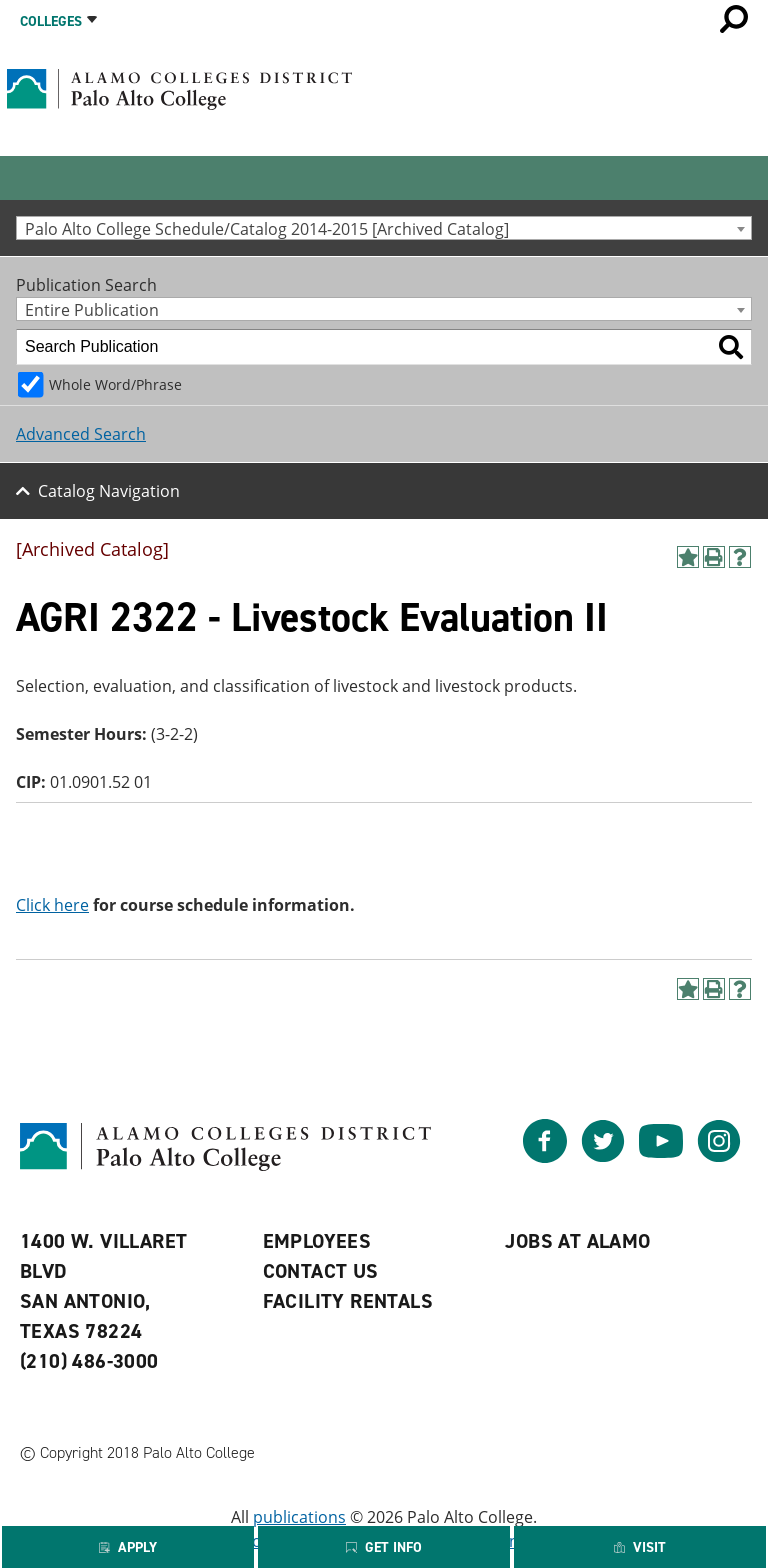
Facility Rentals (348, 1301)
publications (299, 1517)
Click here (52, 905)
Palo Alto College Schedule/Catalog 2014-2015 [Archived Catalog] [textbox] (267, 228)
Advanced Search (81, 434)
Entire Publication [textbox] (92, 309)
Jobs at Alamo (577, 1241)
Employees (317, 1241)
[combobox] (384, 228)
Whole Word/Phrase (115, 384)
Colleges (51, 21)
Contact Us (321, 1271)
